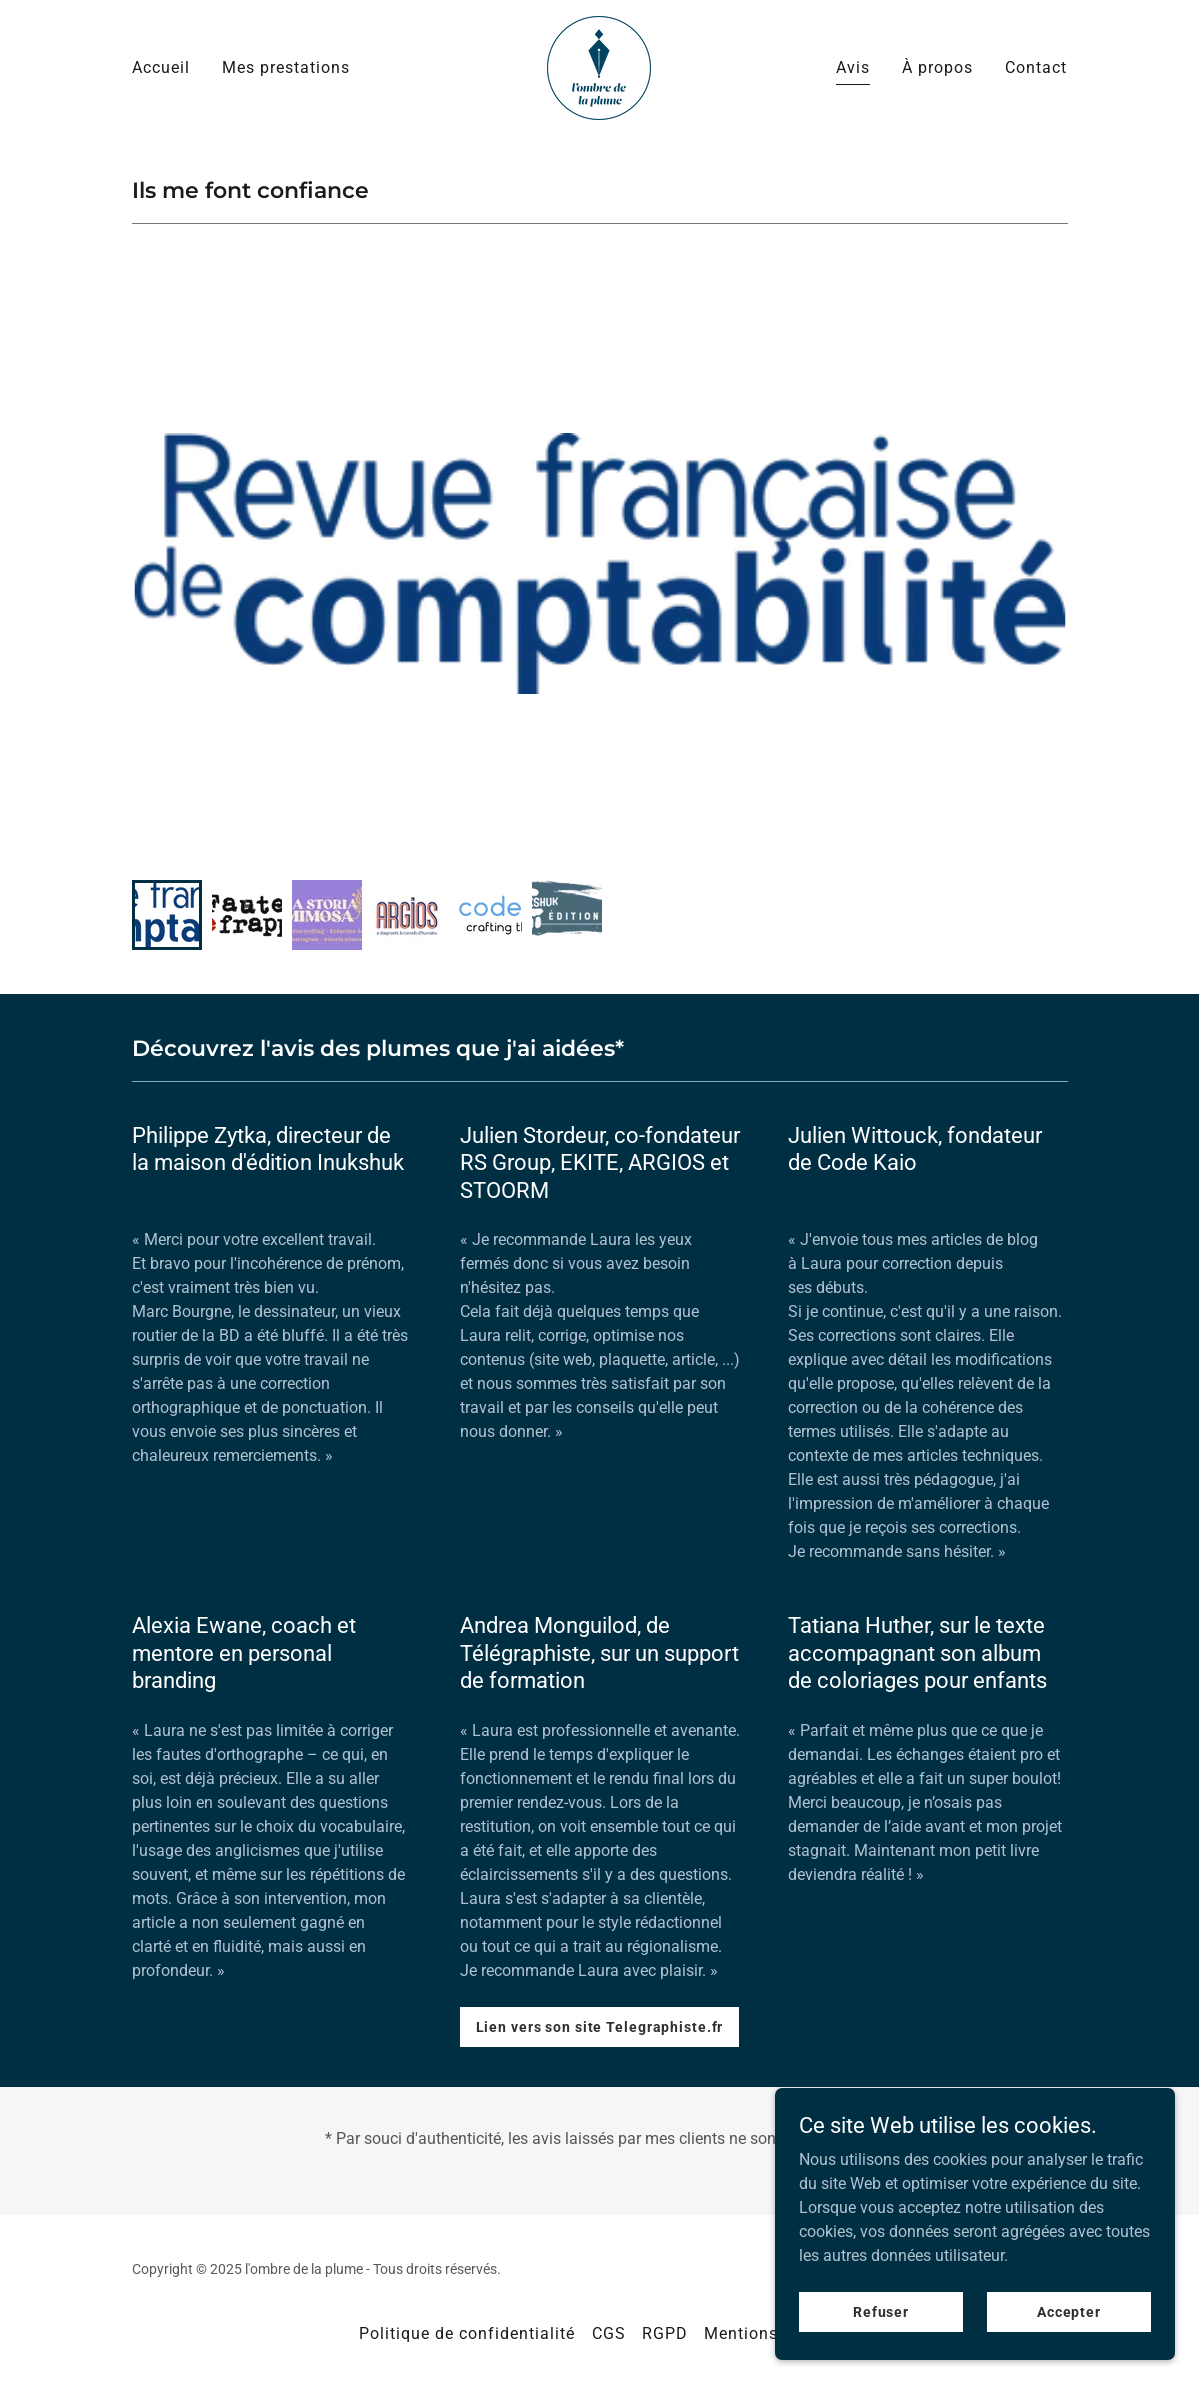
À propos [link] (937, 67)
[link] (599, 66)
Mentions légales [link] (772, 2333)
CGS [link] (609, 2333)
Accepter (1069, 2352)
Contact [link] (1036, 67)
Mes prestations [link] (286, 67)
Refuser (881, 2352)
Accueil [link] (161, 67)
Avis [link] (853, 67)
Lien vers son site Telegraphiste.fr (600, 2027)
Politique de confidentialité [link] (467, 2333)
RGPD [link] (665, 2333)
